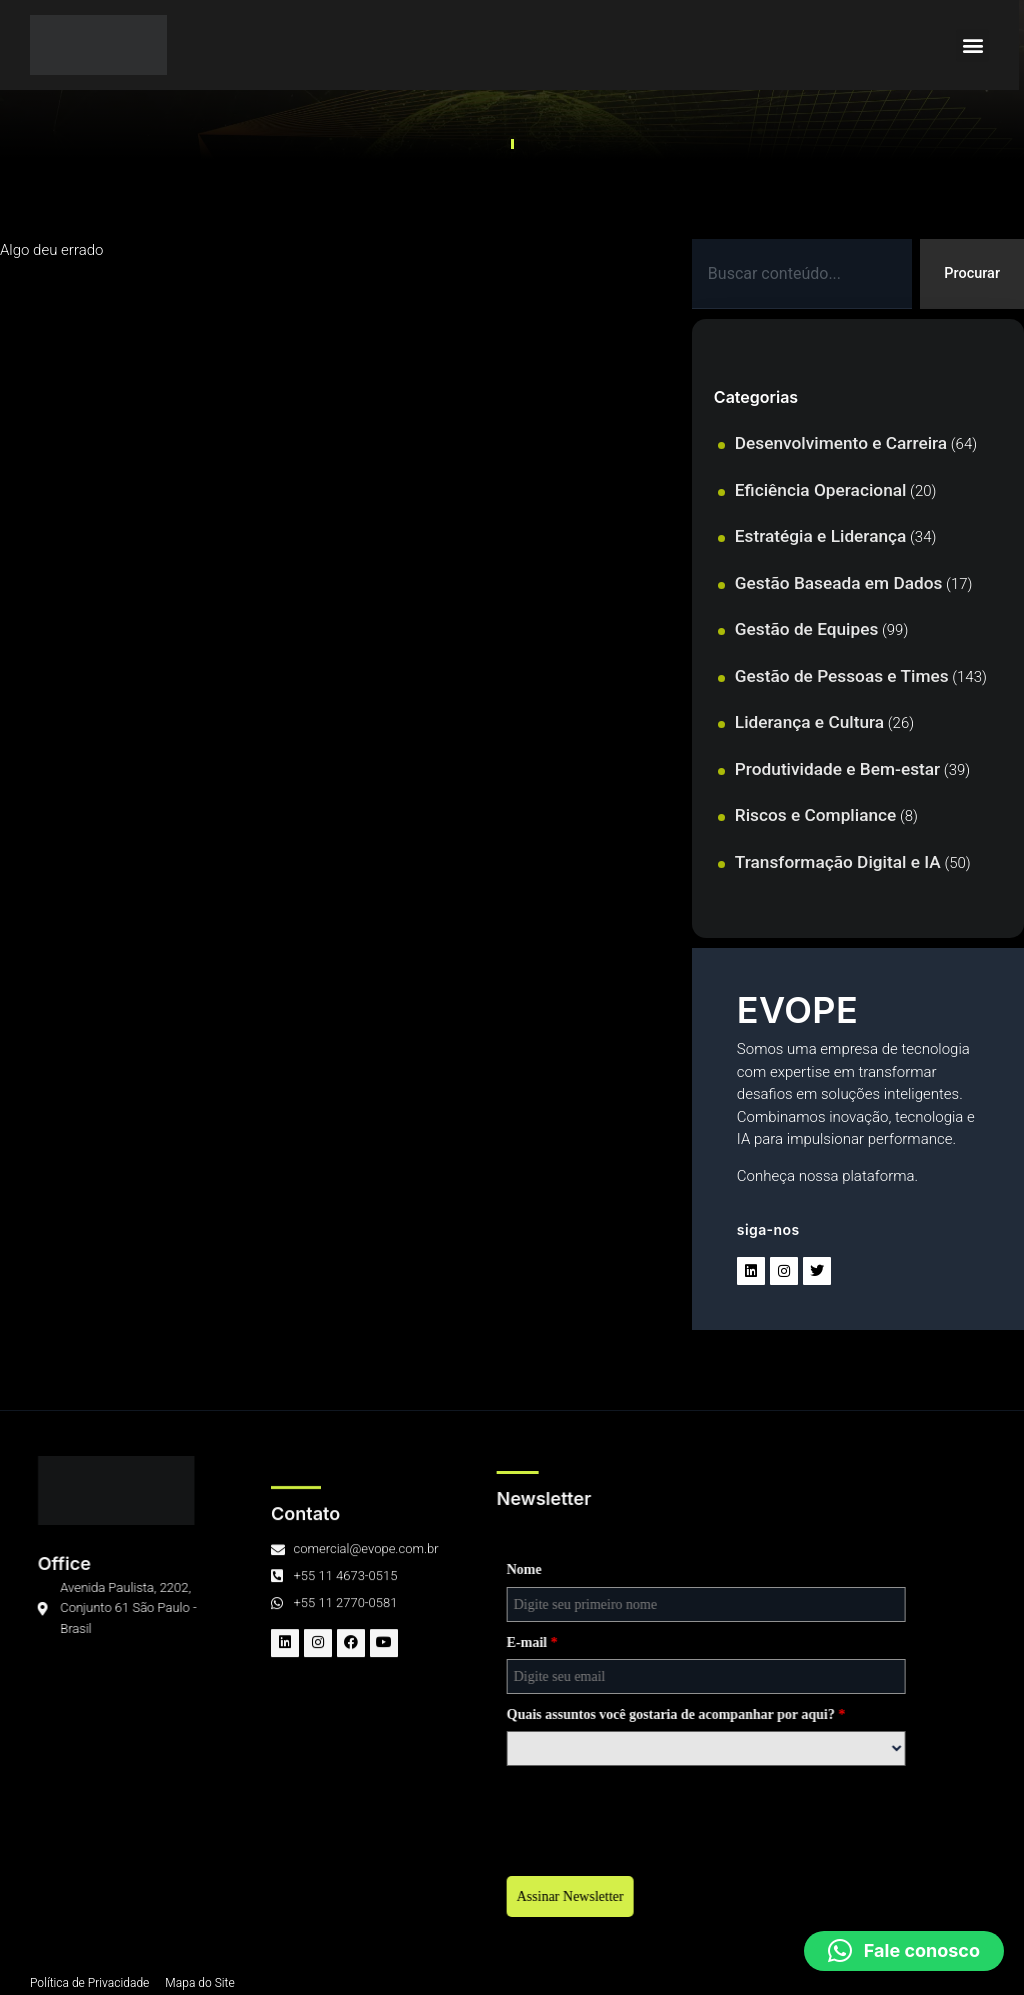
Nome (214, 1569)
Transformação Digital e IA (838, 862)
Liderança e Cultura (809, 723)
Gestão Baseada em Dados (839, 583)
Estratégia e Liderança (821, 537)
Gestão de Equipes (807, 630)
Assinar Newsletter (260, 1897)
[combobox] (801, 274)
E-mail (222, 1642)
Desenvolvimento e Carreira (841, 444)
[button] (977, 45)
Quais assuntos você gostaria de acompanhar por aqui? (366, 1714)
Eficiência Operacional (821, 490)
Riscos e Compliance (815, 816)
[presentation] (349, 1816)
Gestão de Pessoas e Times (842, 676)
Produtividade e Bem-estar (837, 769)
